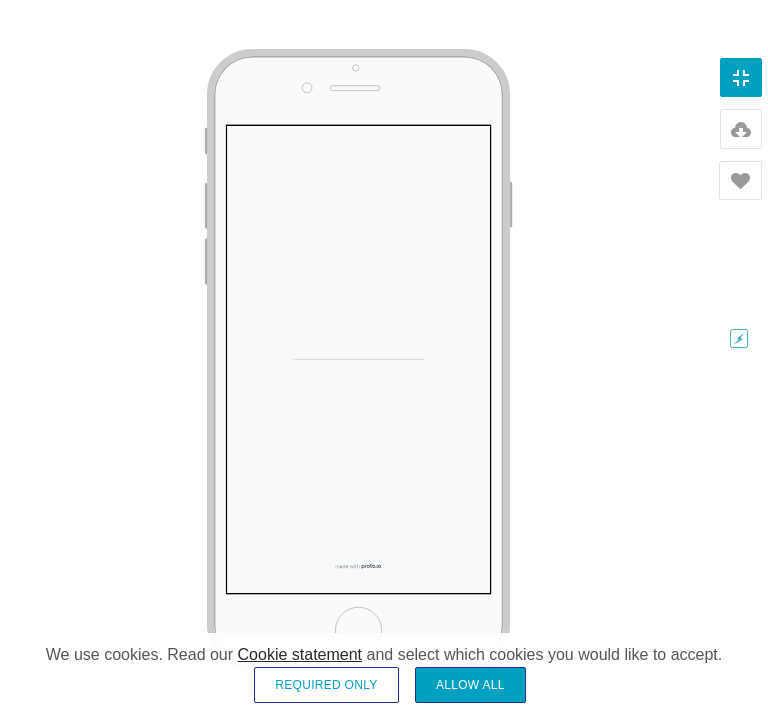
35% (738, 526)
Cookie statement (300, 668)
